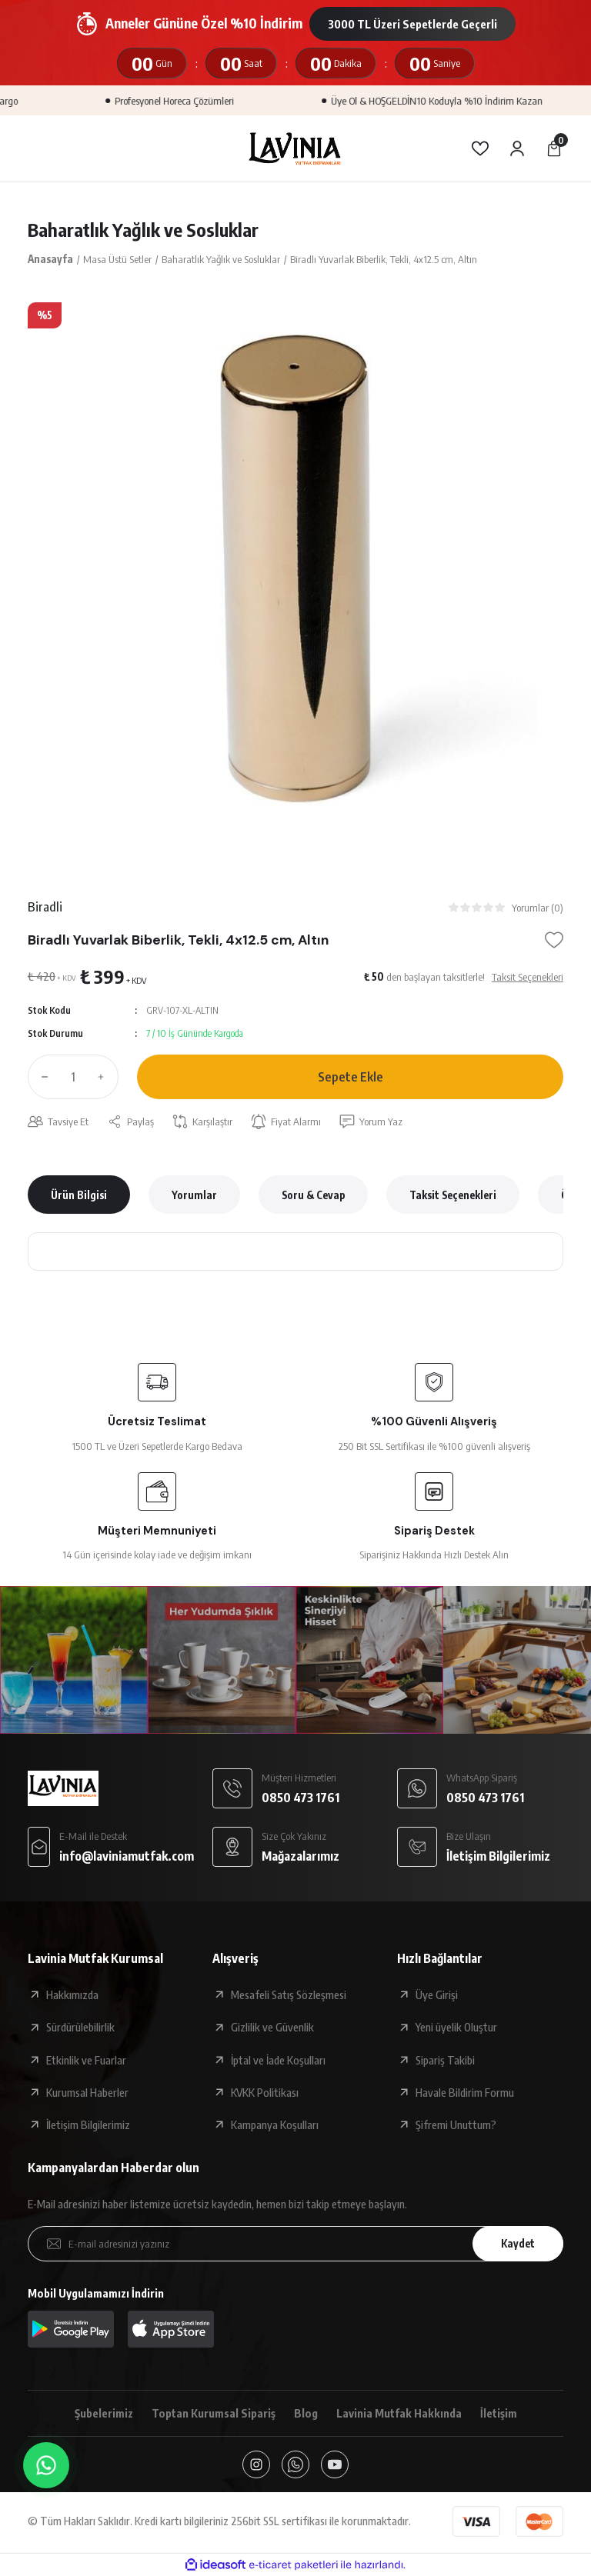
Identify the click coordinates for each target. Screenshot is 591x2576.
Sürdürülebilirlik (80, 2027)
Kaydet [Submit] (518, 2243)
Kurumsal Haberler (87, 2092)
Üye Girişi (437, 1994)
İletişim (498, 2413)
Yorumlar (194, 1194)
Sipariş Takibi (445, 2060)
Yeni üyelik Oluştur (456, 2027)
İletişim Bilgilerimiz (88, 2124)
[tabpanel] (295, 570)
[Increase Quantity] (105, 1077)
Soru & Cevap (313, 1194)
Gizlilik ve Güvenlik (272, 2027)
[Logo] (295, 148)
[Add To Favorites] (554, 940)
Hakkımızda (72, 1994)
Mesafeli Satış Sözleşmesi (288, 1994)
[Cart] (554, 148)
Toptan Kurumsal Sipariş (213, 2413)
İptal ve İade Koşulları (278, 2060)
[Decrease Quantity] (41, 1077)
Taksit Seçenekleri (452, 1194)
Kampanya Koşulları (275, 2124)
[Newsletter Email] (295, 2243)
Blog (306, 2413)
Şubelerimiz (104, 2413)
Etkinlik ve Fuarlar (86, 2060)
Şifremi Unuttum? (456, 2124)
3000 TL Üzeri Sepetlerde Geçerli (412, 24)
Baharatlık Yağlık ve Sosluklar (143, 229)
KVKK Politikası (265, 2092)
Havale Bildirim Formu (465, 2092)
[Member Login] (517, 148)
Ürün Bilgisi (79, 1194)
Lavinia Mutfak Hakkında (399, 2413)
